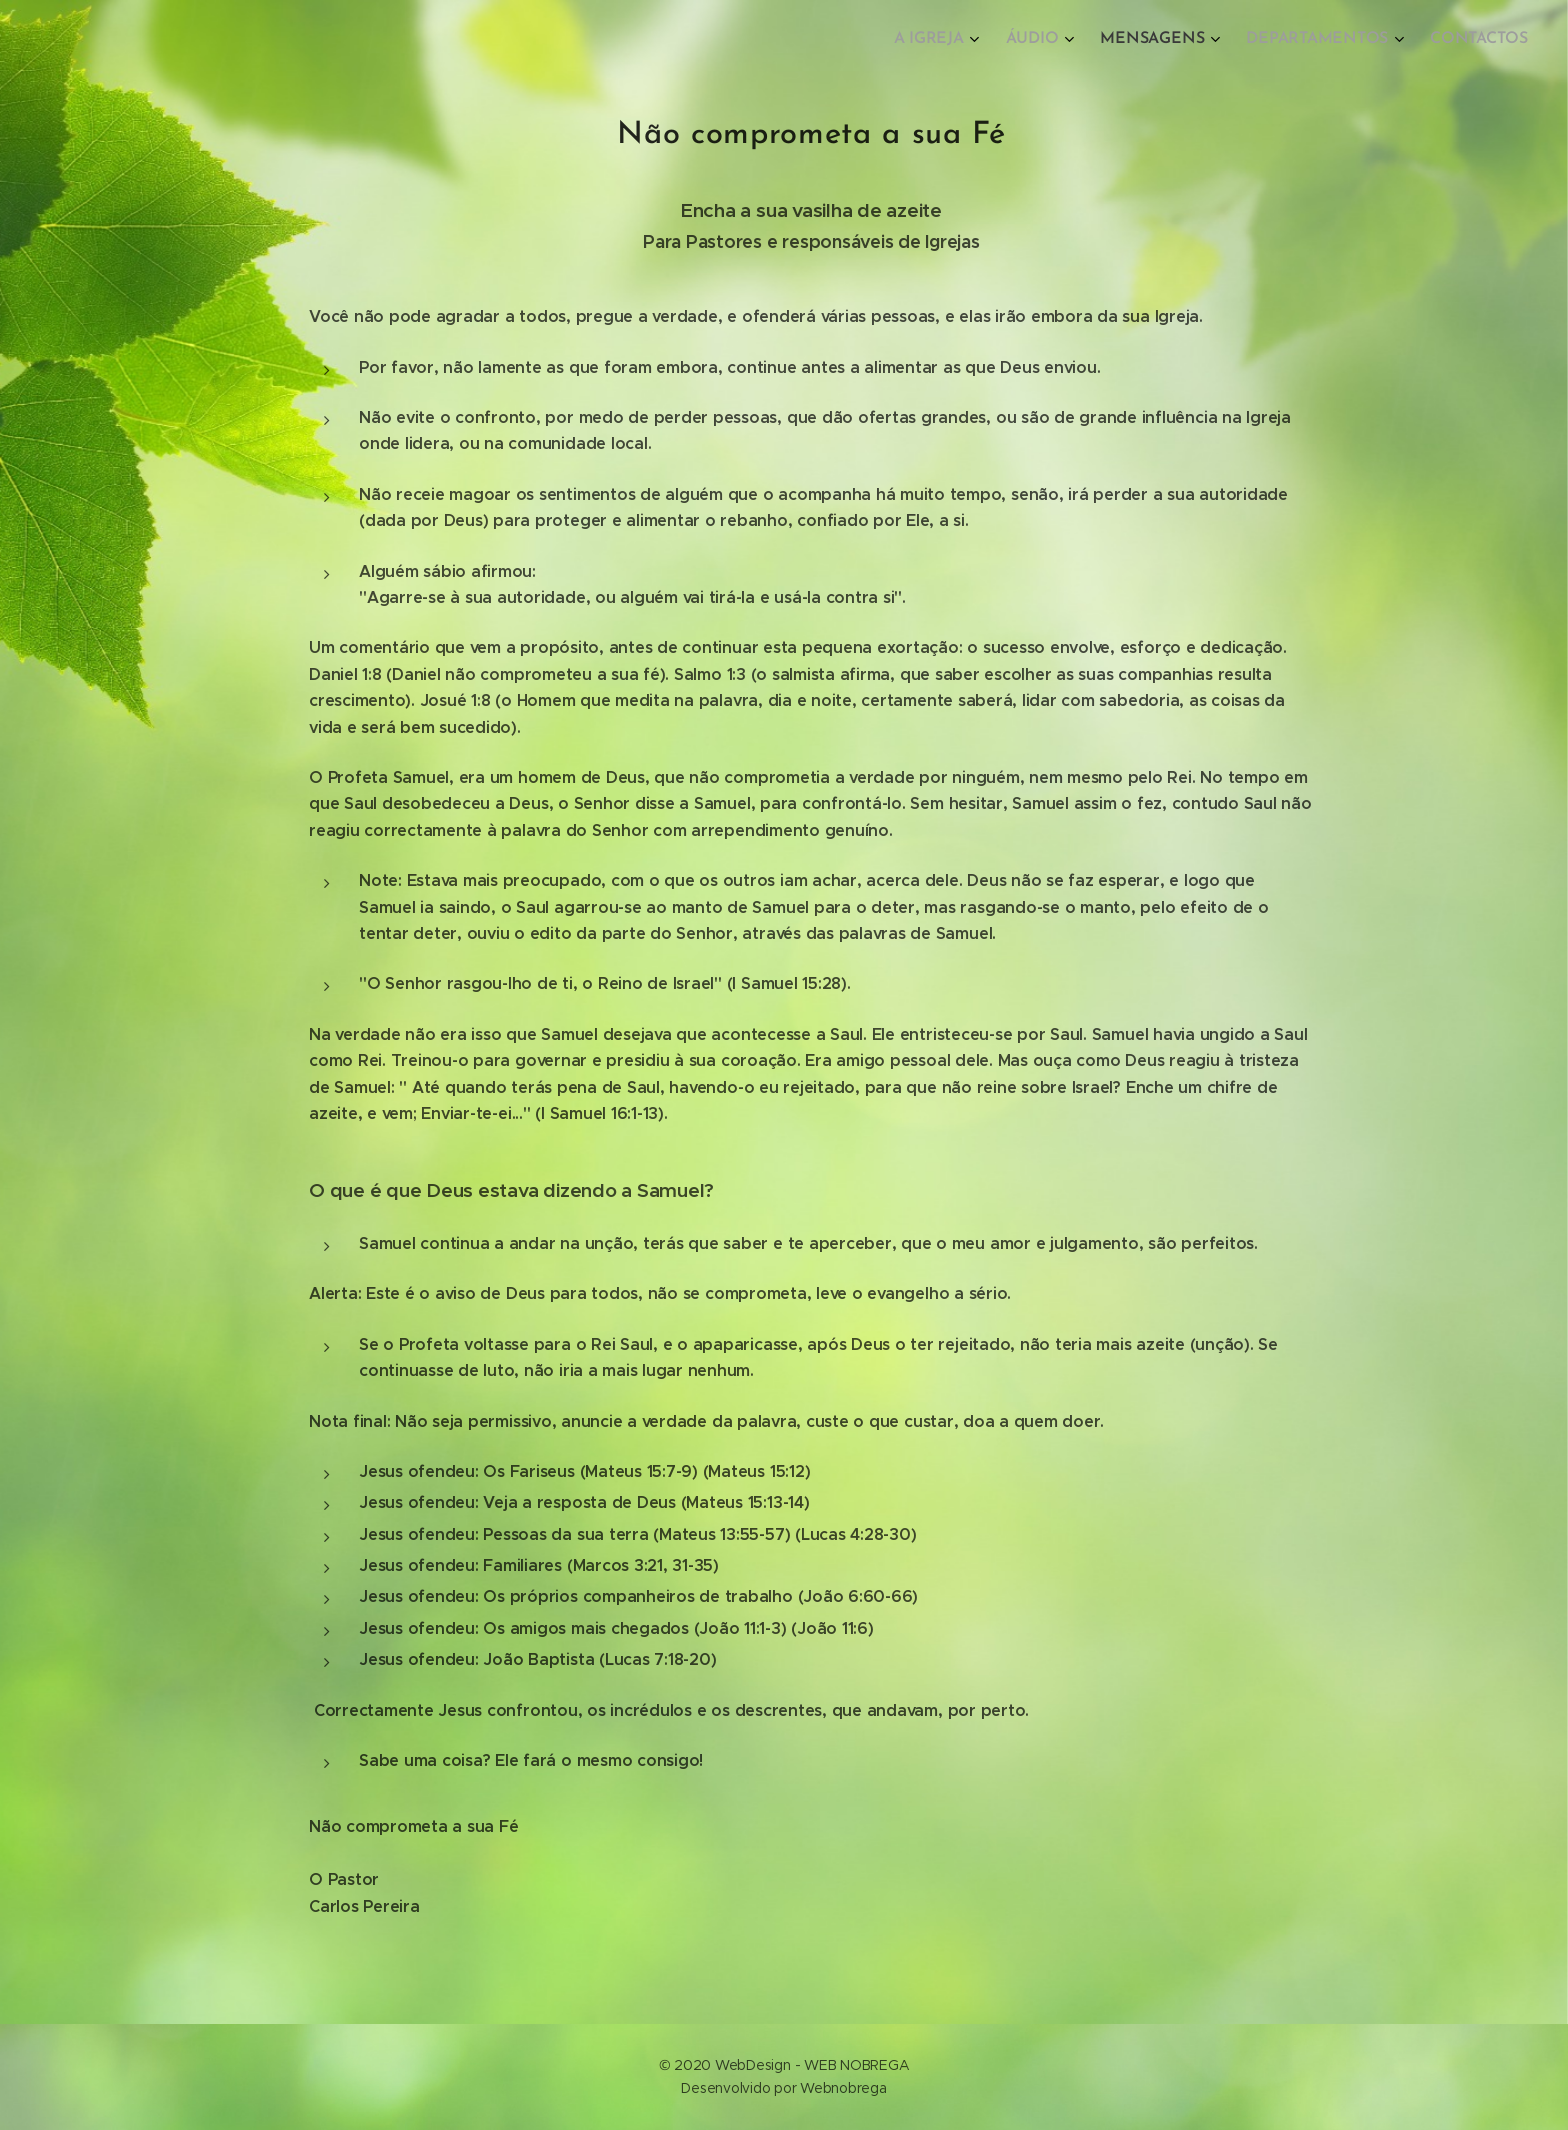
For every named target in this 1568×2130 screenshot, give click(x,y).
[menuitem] (1370, 41)
